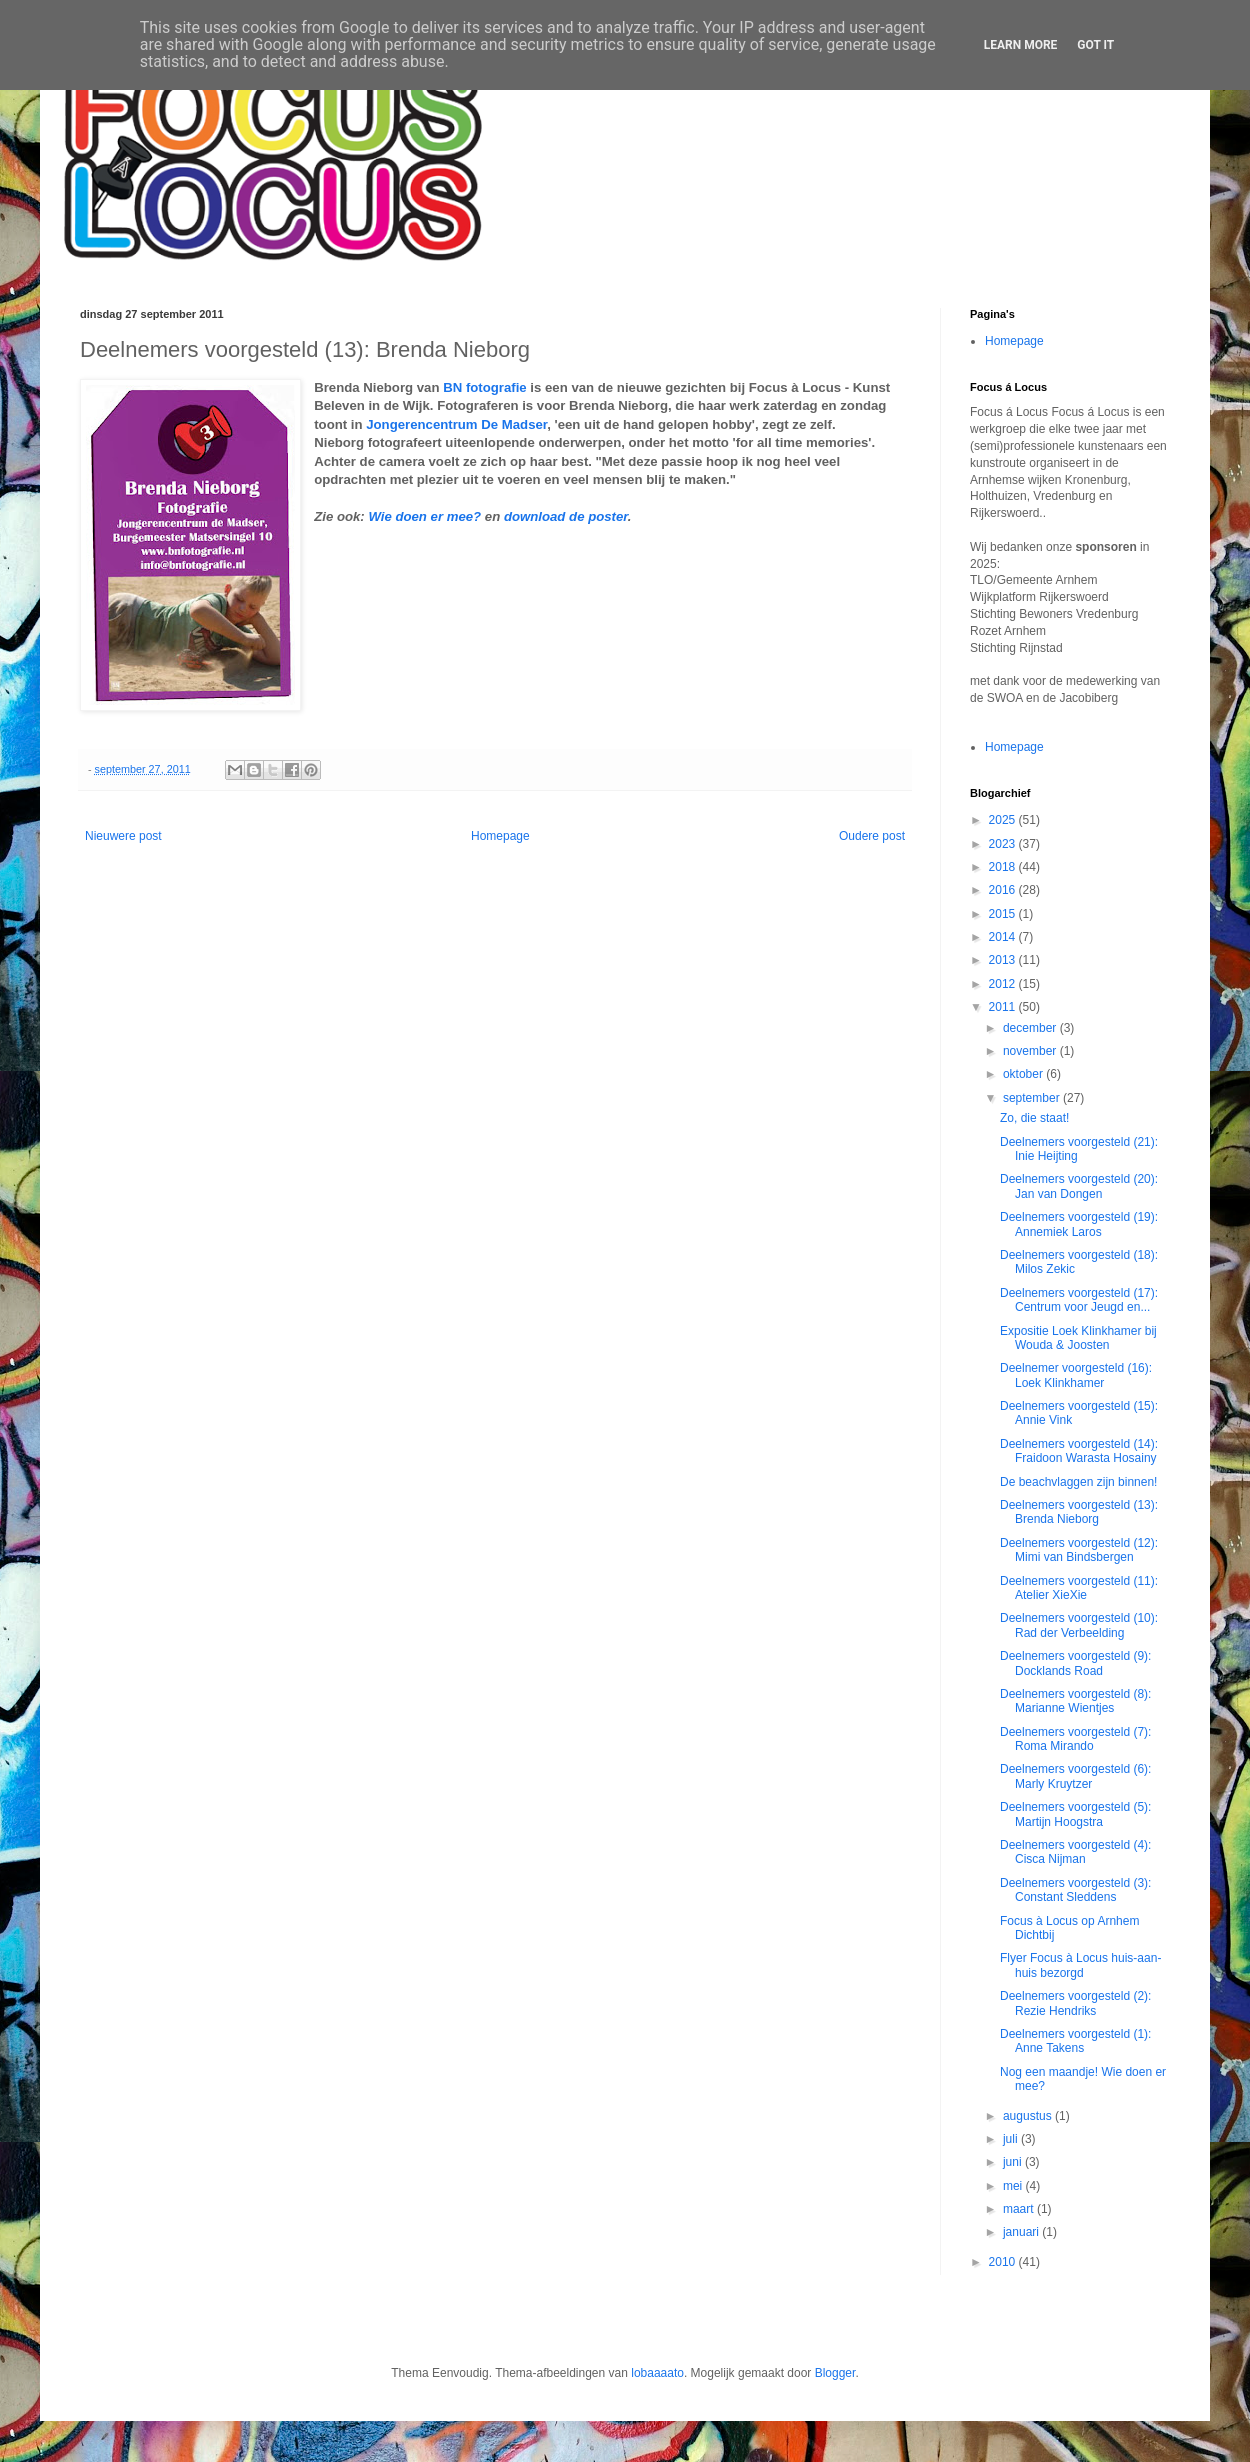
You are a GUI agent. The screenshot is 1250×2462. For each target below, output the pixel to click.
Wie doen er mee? (424, 516)
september (1033, 1098)
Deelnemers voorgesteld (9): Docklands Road (1075, 1663)
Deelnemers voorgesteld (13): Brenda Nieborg (1079, 1512)
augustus (1029, 2116)
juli (1012, 2139)
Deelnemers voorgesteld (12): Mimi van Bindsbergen (1079, 1550)
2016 (1004, 890)
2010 (1004, 2262)
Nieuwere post (123, 836)
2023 (1004, 844)
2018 (1004, 867)
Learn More (1021, 45)
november (1031, 1051)
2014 (1004, 937)
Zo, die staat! (1034, 1118)
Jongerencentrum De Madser (456, 424)
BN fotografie (485, 387)
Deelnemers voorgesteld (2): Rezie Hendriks (1075, 2003)
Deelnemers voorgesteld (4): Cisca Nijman (1075, 1852)
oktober (1024, 1074)
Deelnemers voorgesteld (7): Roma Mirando (1075, 1739)
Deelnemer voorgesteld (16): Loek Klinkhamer (1076, 1375)
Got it (1095, 45)
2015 (1004, 914)
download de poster (566, 516)
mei (1014, 2186)
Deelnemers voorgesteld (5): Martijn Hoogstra (1075, 1814)
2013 (1004, 960)
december (1031, 1028)
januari (1022, 2232)
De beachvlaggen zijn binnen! (1078, 1482)
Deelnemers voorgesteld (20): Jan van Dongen (1079, 1186)
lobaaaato (657, 2373)
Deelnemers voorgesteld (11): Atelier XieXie (1079, 1588)
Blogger (835, 2373)
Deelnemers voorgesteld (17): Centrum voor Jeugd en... (1079, 1300)
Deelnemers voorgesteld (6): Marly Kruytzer (1075, 1776)
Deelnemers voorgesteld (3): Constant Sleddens (1075, 1890)
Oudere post (872, 836)
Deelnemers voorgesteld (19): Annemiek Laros (1079, 1224)
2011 (1004, 1007)
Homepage (500, 836)
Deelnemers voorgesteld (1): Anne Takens (1075, 2041)
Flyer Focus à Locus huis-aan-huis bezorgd (1080, 1965)
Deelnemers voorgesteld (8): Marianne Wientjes (1075, 1701)
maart (1020, 2209)
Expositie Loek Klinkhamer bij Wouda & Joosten (1078, 1338)
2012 (1004, 984)
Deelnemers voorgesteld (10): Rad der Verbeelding (1079, 1625)
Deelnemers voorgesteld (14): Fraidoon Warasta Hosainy (1079, 1451)
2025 (1004, 820)
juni (1014, 2162)
